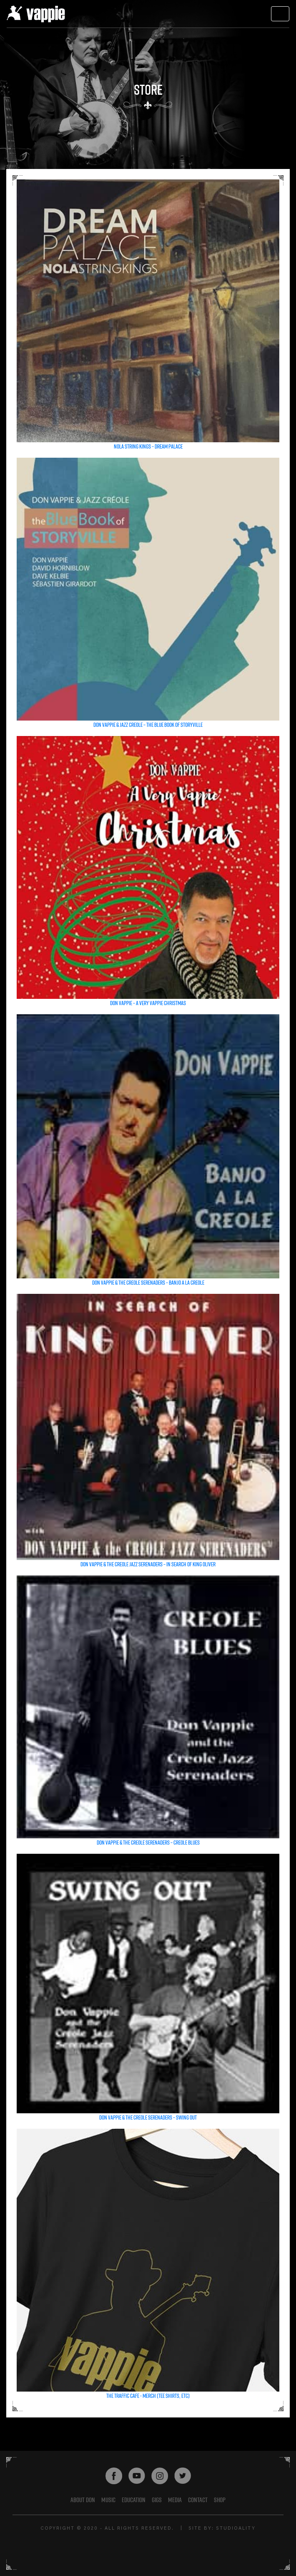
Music (108, 2499)
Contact (198, 2499)
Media (175, 2499)
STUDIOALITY (236, 2528)
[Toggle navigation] (280, 13)
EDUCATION (133, 2499)
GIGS (157, 2499)
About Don (82, 2499)
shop (220, 2499)
